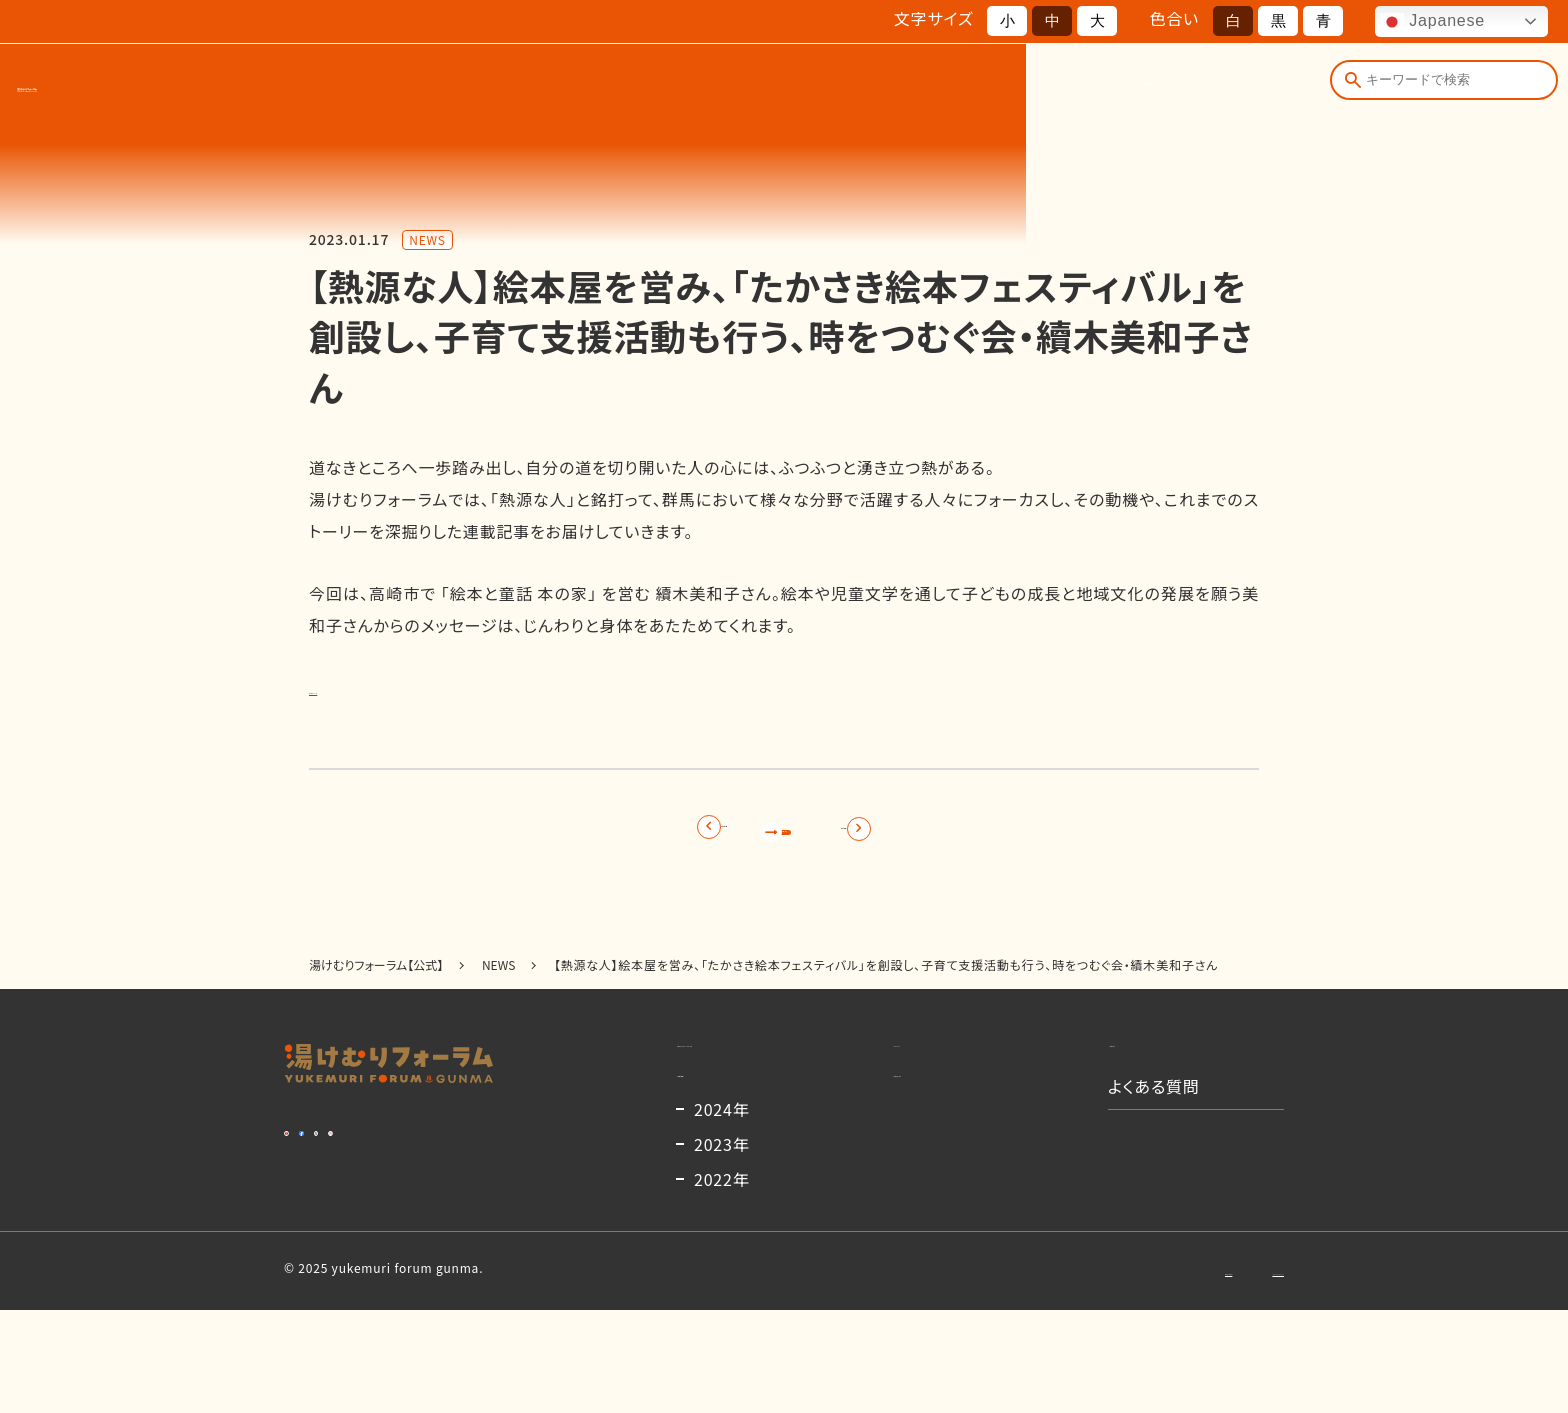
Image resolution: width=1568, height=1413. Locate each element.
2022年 (722, 1282)
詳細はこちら (356, 687)
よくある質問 (1245, 88)
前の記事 (600, 837)
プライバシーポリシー (1225, 1372)
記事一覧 (783, 837)
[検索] (1348, 88)
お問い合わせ (1087, 1372)
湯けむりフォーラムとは (651, 88)
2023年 (722, 1247)
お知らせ (1019, 88)
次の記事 (967, 837)
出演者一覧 (913, 88)
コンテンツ (1124, 88)
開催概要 (803, 88)
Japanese (1432, 22)
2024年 (722, 1212)
